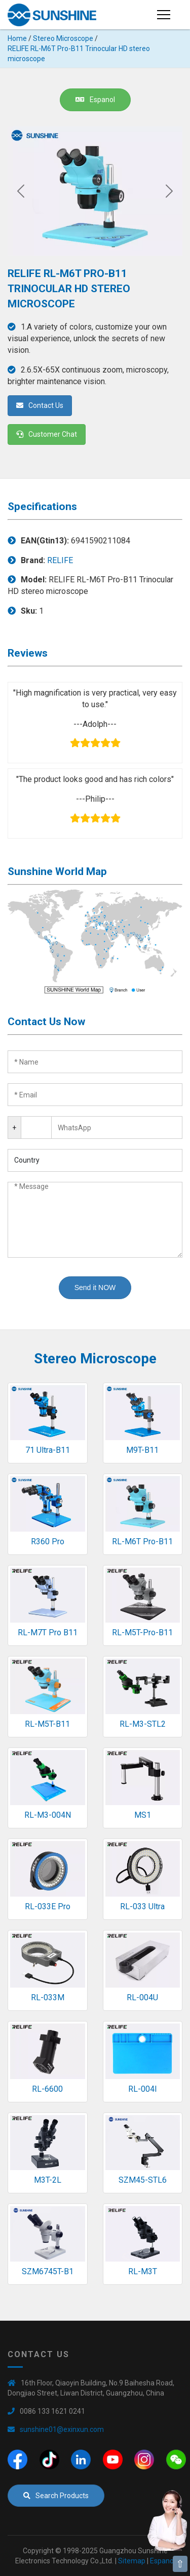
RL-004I (142, 2089)
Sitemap (131, 2561)
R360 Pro (47, 1541)
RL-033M (47, 1997)
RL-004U (142, 1997)
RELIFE (60, 560)
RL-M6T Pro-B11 (142, 1541)
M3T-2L (47, 2180)
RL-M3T (142, 2271)
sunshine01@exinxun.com (62, 2429)
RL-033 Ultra (142, 1906)
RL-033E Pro (47, 1906)
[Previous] (21, 191)
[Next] (169, 191)
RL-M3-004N (47, 1815)
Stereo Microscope (63, 38)
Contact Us (39, 405)
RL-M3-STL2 (143, 1724)
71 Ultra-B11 (47, 1450)
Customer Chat (46, 434)
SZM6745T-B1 (47, 2271)
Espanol (95, 100)
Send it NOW (95, 1287)
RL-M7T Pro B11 (48, 1632)
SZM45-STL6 (143, 2180)
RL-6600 (47, 2089)
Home (17, 38)
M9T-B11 (142, 1450)
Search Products (56, 2496)
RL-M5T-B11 (47, 1724)
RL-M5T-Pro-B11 (142, 1632)
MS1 (142, 1815)
